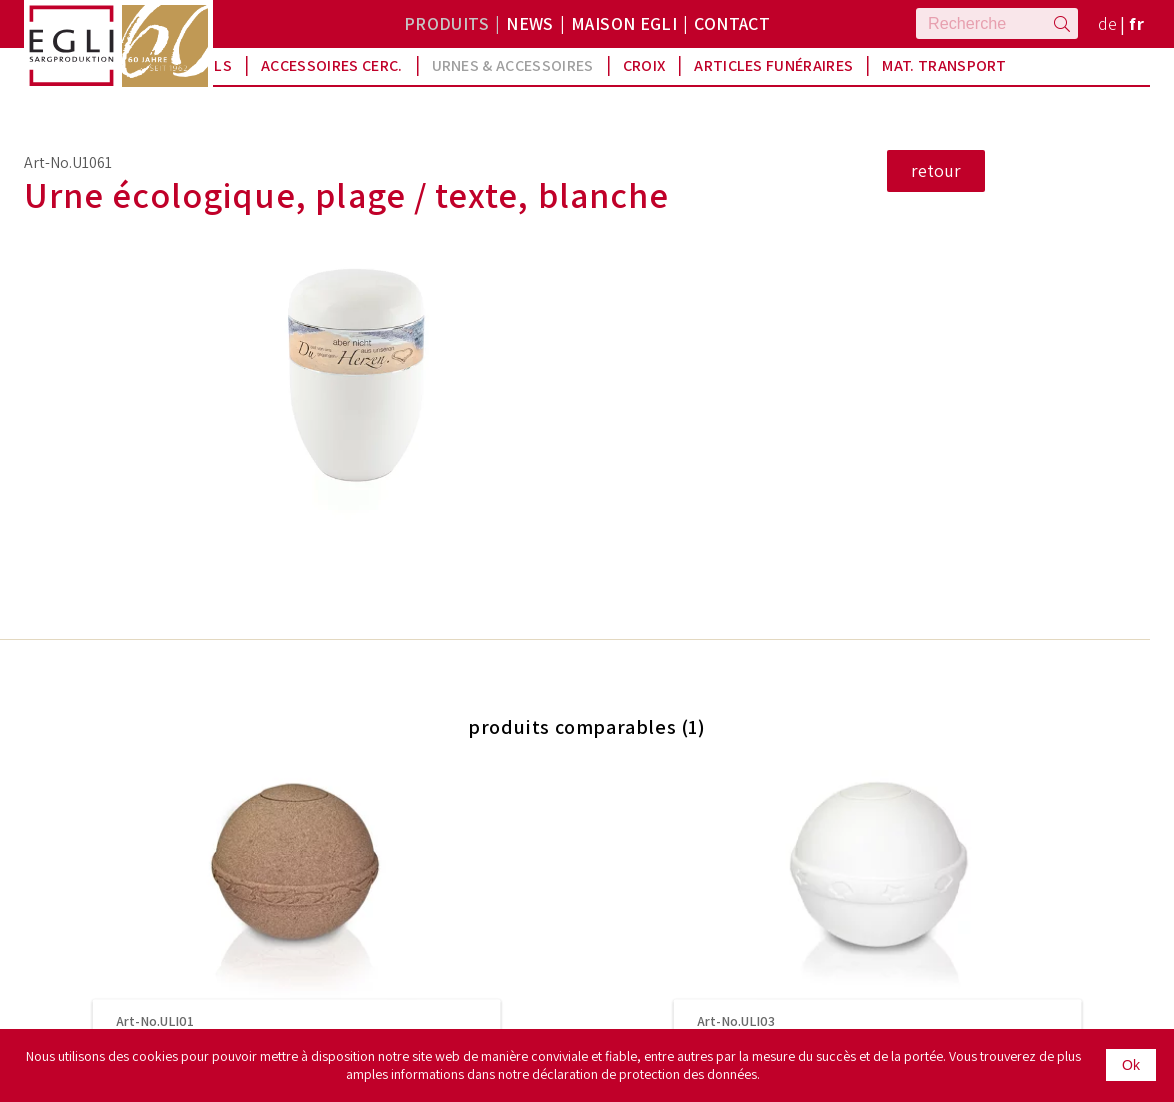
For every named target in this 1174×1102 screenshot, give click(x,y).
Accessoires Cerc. (331, 65)
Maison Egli (624, 23)
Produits (446, 23)
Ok (1131, 1065)
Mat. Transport (944, 65)
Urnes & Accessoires (513, 65)
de (1108, 23)
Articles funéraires (773, 65)
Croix (644, 65)
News (529, 23)
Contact (732, 23)
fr (1136, 23)
